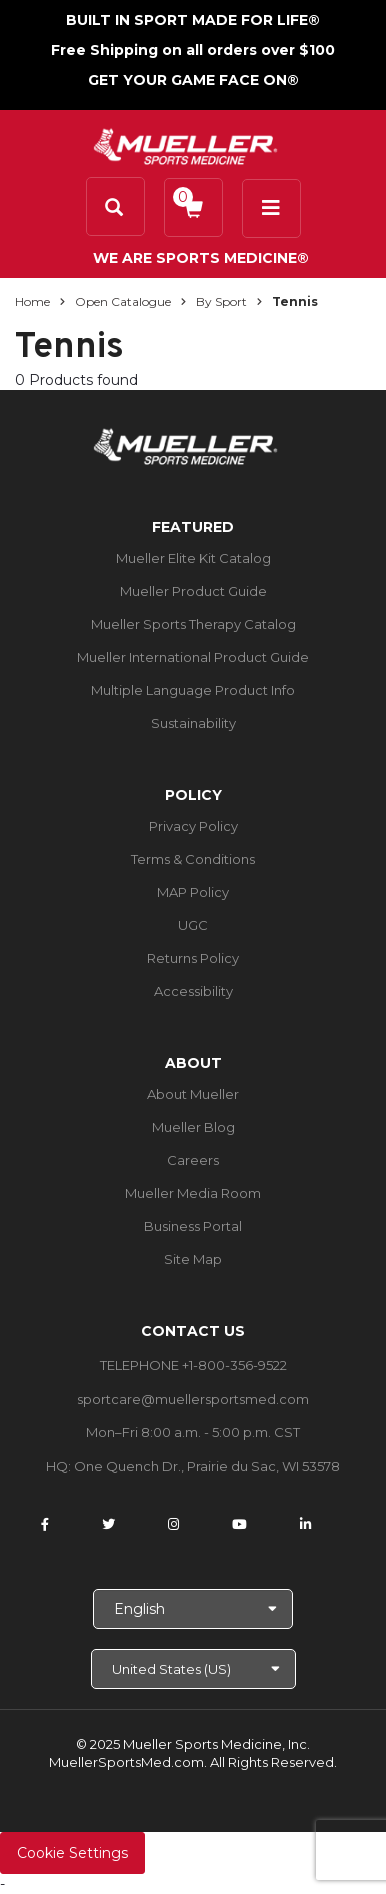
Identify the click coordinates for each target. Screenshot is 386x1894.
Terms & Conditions (193, 859)
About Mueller (193, 1094)
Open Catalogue (123, 301)
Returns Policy (193, 958)
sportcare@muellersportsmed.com (193, 1399)
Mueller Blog (193, 1127)
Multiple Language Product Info (193, 690)
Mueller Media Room (193, 1193)
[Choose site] (193, 1669)
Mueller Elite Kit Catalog (193, 558)
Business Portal (193, 1226)
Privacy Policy (193, 826)
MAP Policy (193, 892)
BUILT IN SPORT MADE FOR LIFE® (193, 20)
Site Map (193, 1259)
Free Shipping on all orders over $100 (193, 50)
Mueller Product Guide (193, 591)
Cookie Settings (72, 1853)
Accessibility (193, 991)
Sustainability (193, 723)
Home (32, 301)
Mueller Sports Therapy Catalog (193, 624)
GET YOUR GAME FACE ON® (193, 80)
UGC (193, 925)
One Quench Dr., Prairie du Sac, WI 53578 (207, 1466)
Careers (193, 1160)
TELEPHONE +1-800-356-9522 (193, 1365)
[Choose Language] (193, 1609)
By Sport (221, 301)
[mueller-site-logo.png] (185, 144)
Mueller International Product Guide (193, 657)
